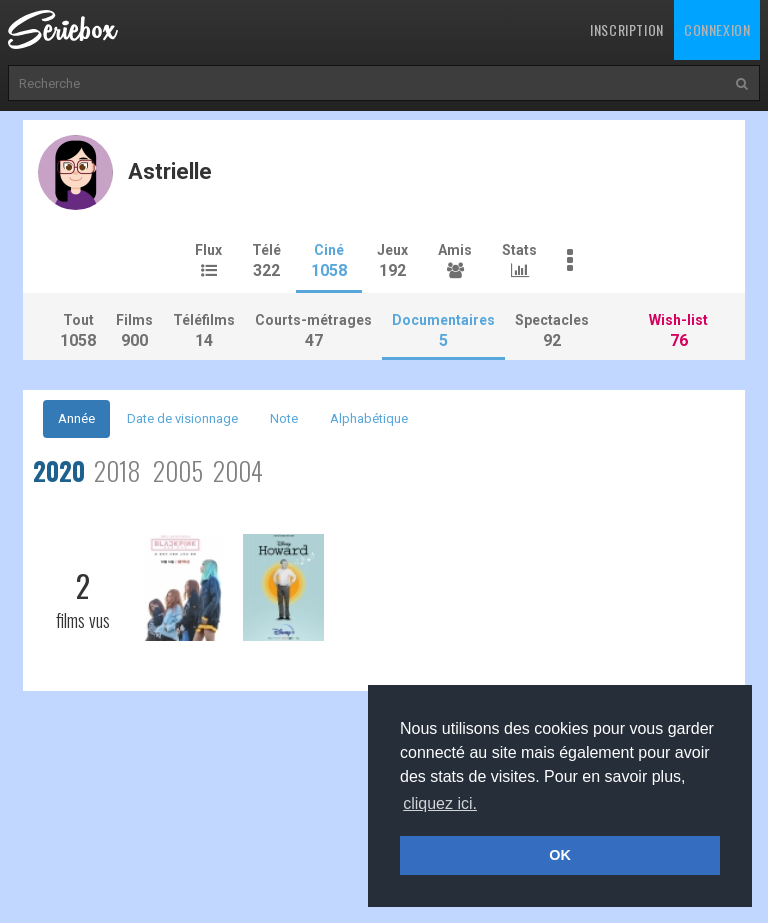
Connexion (717, 29)
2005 (178, 471)
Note (284, 418)
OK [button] (560, 855)
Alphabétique (369, 418)
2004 (238, 471)
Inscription (627, 29)
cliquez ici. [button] (440, 803)
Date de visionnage (182, 418)
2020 (59, 471)
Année (76, 418)
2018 (117, 471)
